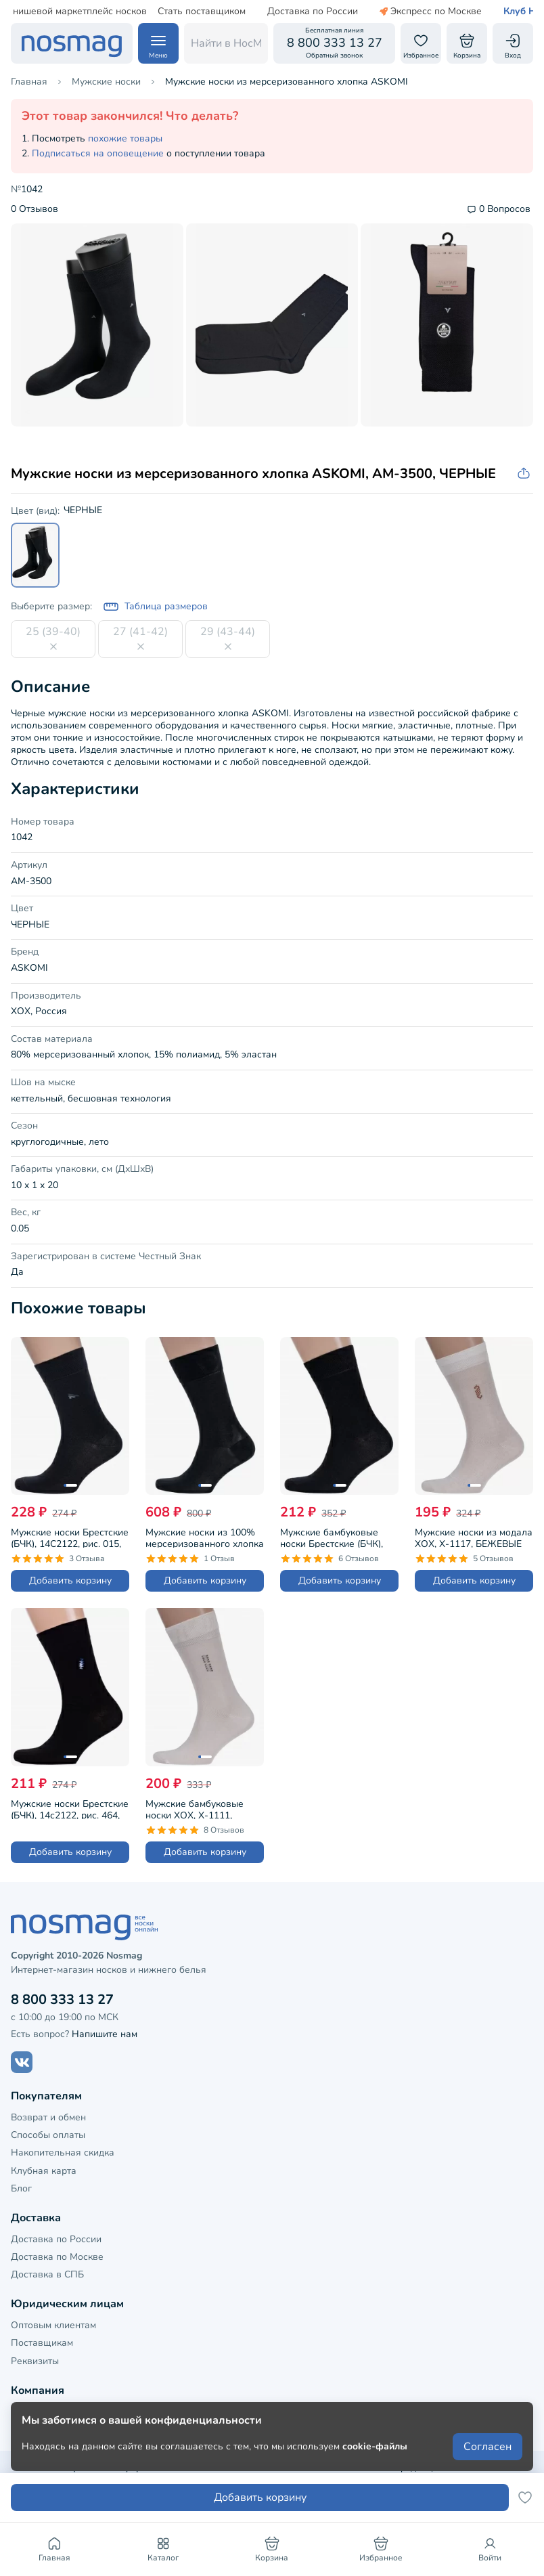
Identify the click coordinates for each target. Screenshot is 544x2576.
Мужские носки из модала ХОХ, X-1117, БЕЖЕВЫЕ (473, 1537)
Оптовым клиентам (53, 2325)
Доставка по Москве (57, 2256)
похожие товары (125, 138)
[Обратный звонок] (334, 43)
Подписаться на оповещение (98, 153)
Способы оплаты (48, 2135)
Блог (21, 2188)
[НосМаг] (72, 43)
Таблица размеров (155, 606)
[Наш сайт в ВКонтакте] (21, 2062)
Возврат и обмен (48, 2117)
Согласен (487, 2446)
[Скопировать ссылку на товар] (525, 473)
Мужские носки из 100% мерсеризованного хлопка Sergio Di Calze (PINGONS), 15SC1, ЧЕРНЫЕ (204, 1537)
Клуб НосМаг (501, 11)
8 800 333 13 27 (62, 1999)
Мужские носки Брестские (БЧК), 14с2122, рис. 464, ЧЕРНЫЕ (70, 1808)
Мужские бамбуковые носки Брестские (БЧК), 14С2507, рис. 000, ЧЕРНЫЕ (331, 1537)
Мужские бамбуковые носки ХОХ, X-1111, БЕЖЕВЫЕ (194, 1808)
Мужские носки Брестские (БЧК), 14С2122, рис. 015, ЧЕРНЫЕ (70, 1537)
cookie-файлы (374, 2446)
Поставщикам (42, 2342)
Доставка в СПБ (47, 2274)
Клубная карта (43, 2170)
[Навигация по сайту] (158, 43)
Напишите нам (104, 2034)
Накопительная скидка (62, 2152)
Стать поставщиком (169, 11)
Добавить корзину (70, 1580)
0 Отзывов (34, 209)
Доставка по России (280, 11)
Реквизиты (35, 2361)
